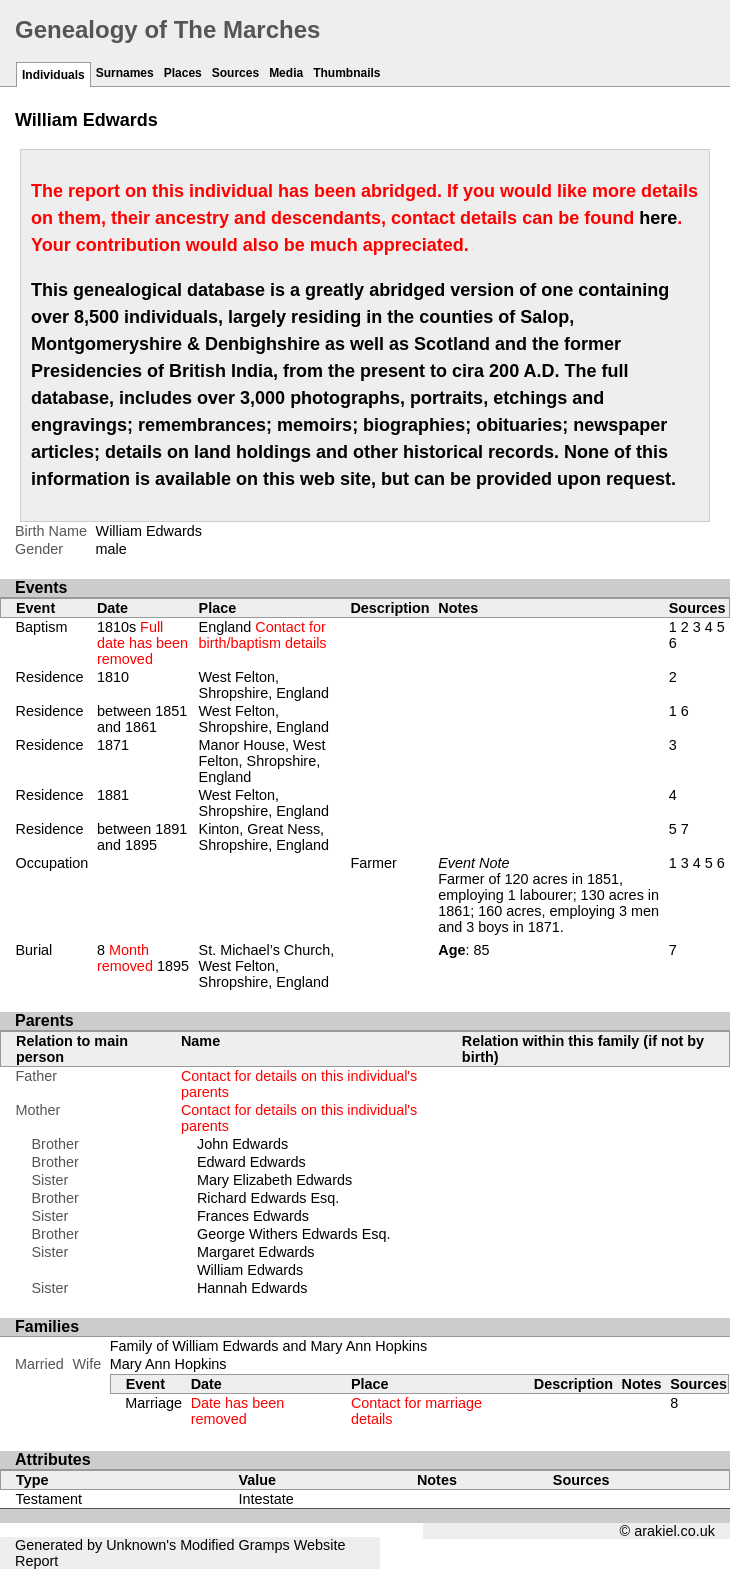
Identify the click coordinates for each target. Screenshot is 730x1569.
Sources (235, 73)
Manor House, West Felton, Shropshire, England (262, 761)
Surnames (125, 73)
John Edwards (242, 1144)
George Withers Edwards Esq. (294, 1234)
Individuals (53, 75)
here (658, 218)
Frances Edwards (253, 1216)
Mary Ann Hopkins (168, 1364)
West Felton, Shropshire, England (264, 685)
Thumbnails (346, 73)
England (263, 635)
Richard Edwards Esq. (268, 1198)
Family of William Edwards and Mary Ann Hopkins (269, 1346)
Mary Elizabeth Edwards (274, 1180)
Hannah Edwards (252, 1288)
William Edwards (250, 1270)
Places (183, 73)
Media (286, 73)
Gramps (264, 1545)
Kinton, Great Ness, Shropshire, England (264, 837)
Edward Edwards (251, 1162)
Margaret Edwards (256, 1252)
